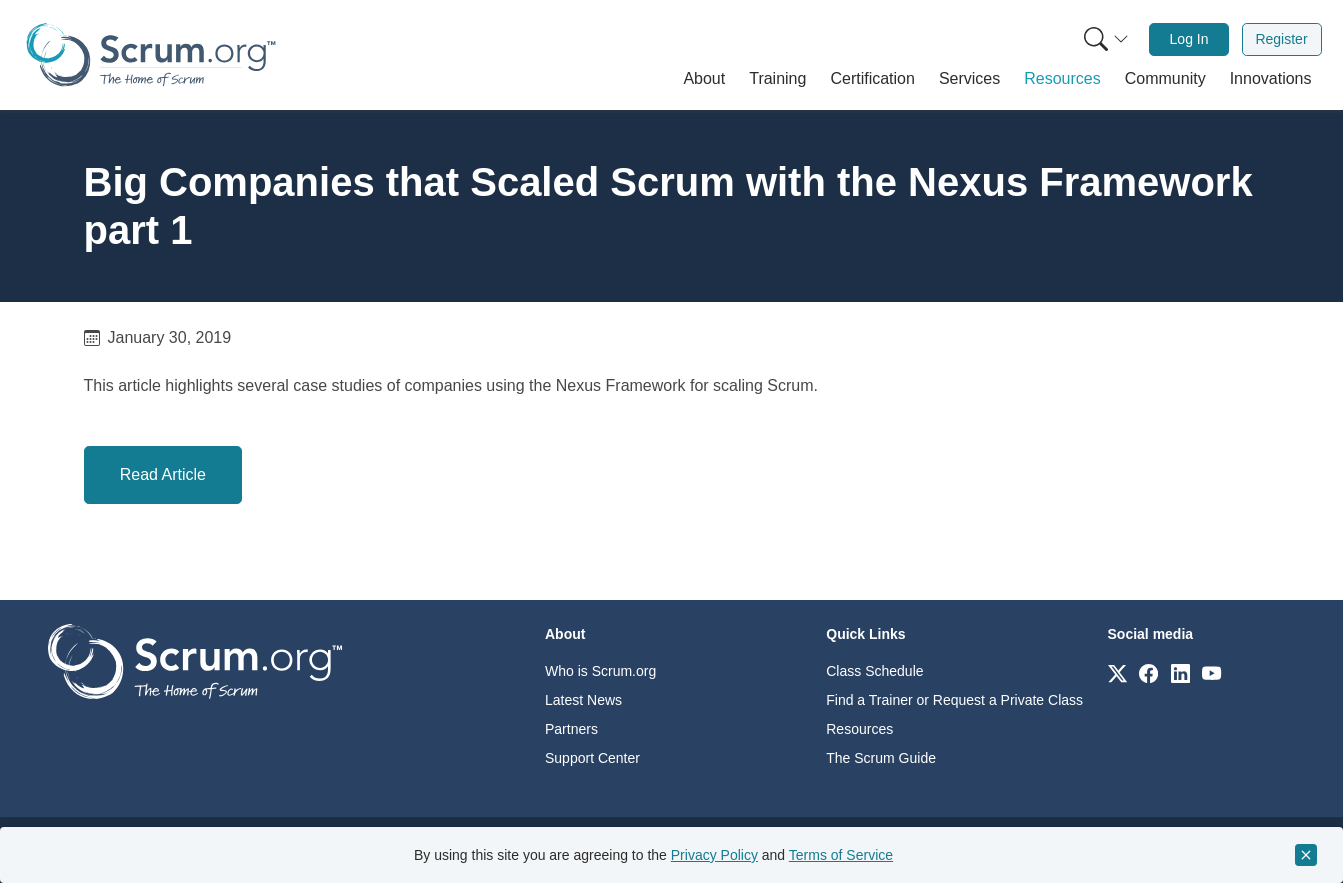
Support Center (592, 758)
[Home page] (151, 54)
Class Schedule (874, 671)
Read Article (163, 474)
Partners (571, 729)
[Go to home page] (195, 660)
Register (1281, 39)
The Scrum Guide (881, 758)
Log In (1189, 39)
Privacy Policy (714, 855)
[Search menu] (1106, 39)
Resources (859, 729)
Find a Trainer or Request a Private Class (954, 700)
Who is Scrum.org (600, 671)
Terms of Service (841, 855)
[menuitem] (1104, 39)
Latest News (583, 700)
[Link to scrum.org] (1117, 672)
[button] (704, 79)
